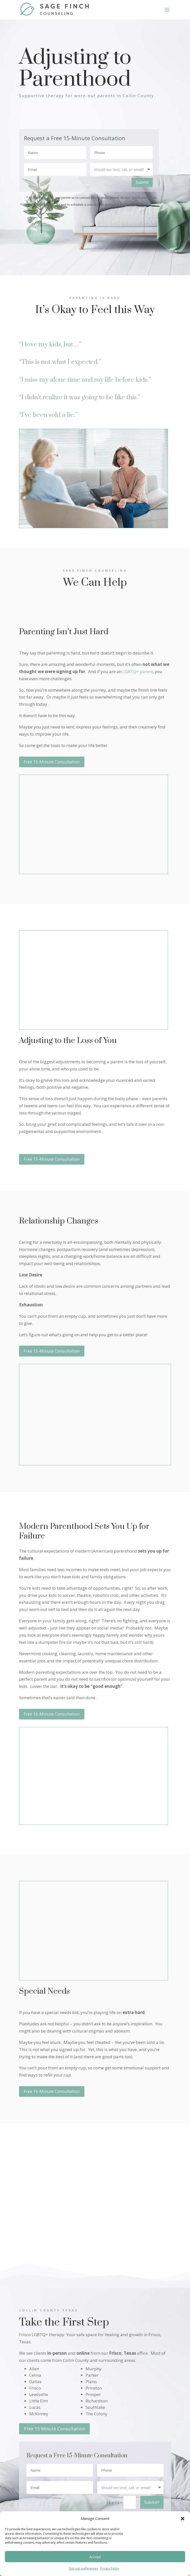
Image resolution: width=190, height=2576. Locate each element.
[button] (182, 2518)
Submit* (152, 2502)
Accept (95, 2556)
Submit (142, 182)
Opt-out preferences (83, 2568)
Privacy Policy (109, 2568)
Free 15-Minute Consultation (52, 762)
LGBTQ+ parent (137, 671)
